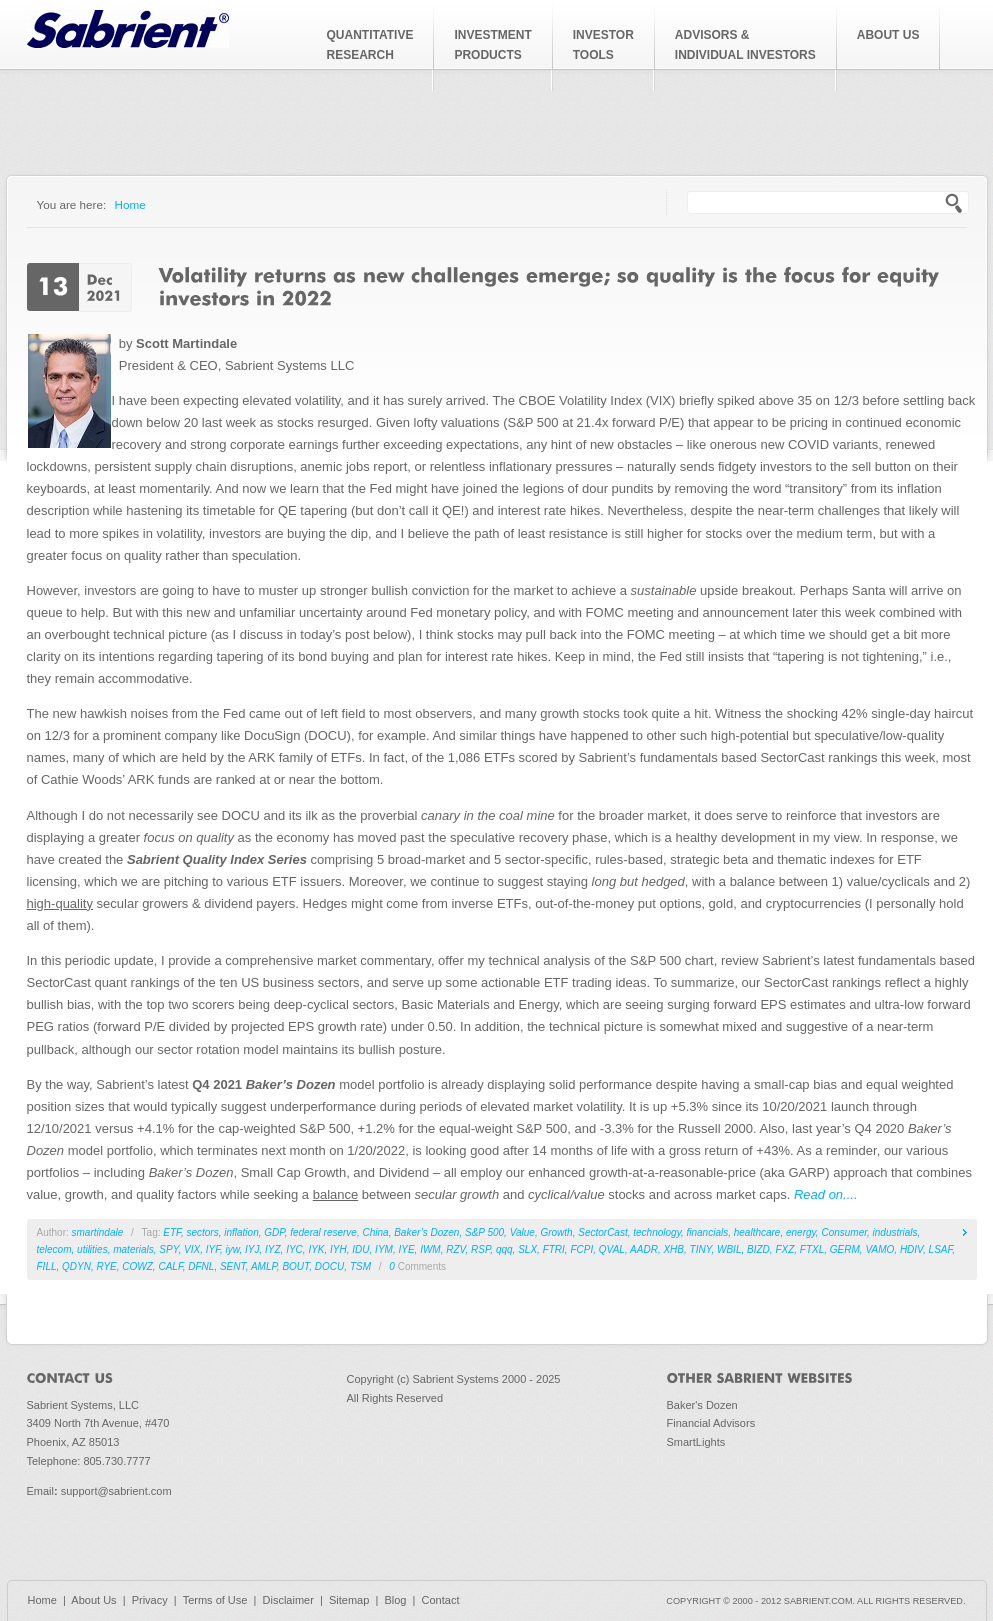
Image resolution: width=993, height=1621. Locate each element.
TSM (360, 1266)
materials (133, 1249)
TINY (701, 1249)
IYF (213, 1249)
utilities (92, 1249)
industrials (895, 1232)
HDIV (911, 1249)
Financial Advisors (711, 1423)
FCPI (581, 1249)
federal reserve (323, 1232)
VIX (192, 1249)
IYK (316, 1249)
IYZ (273, 1249)
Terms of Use (215, 1600)
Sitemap (349, 1600)
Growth (556, 1232)
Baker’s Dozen (426, 1232)
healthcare (757, 1232)
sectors (202, 1232)
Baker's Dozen (702, 1405)
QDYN (76, 1266)
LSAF (941, 1249)
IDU (360, 1249)
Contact (441, 1600)
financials (707, 1232)
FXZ (784, 1249)
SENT (233, 1266)
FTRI (554, 1249)
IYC (294, 1249)
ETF (172, 1232)
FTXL (812, 1249)
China (375, 1232)
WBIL (729, 1249)
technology (657, 1232)
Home (130, 204)
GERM (845, 1249)
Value (522, 1232)
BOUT (295, 1266)
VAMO (879, 1249)
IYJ (252, 1249)
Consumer (844, 1232)
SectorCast (602, 1232)
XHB (673, 1249)
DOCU (329, 1266)
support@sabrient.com (116, 1491)
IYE (406, 1249)
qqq (504, 1249)
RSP (480, 1249)
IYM (384, 1249)
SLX (527, 1249)
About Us (93, 1600)
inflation (241, 1232)
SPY (168, 1249)
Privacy (150, 1600)
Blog (395, 1600)
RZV (455, 1249)
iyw (233, 1249)
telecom (54, 1249)
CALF (170, 1266)
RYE (107, 1266)
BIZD (758, 1249)
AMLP (264, 1266)
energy (801, 1232)
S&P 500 (484, 1232)
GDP (274, 1232)
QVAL (612, 1249)
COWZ (137, 1266)
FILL (47, 1266)
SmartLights (696, 1442)
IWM (430, 1249)
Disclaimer (288, 1600)
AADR (644, 1249)
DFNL (201, 1266)
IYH (338, 1249)
